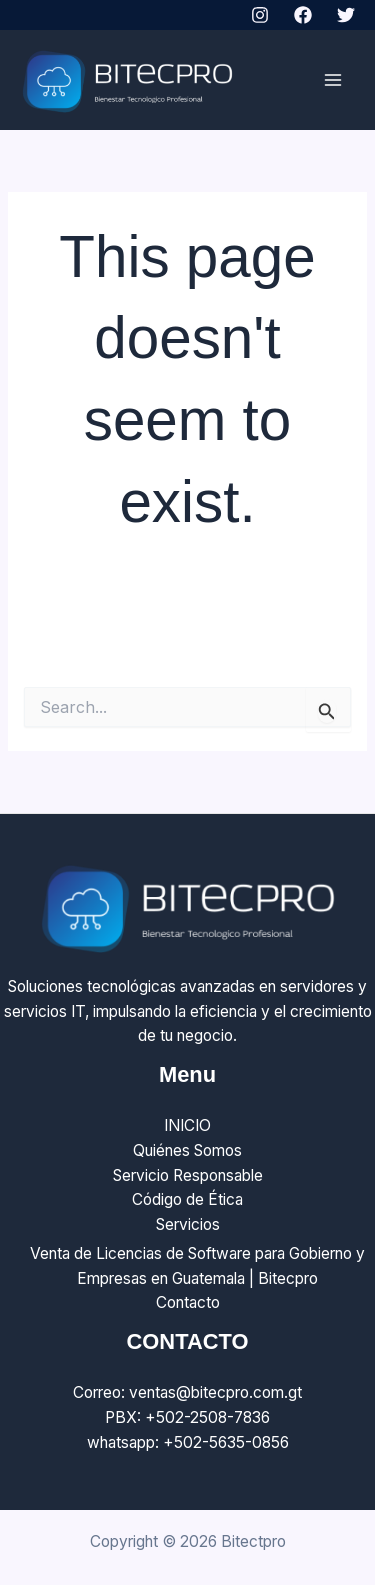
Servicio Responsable (188, 1175)
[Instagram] (260, 15)
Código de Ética (187, 1199)
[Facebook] (303, 15)
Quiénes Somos (187, 1150)
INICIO (187, 1125)
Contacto (188, 1302)
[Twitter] (346, 15)
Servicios (188, 1224)
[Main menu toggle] (333, 80)
